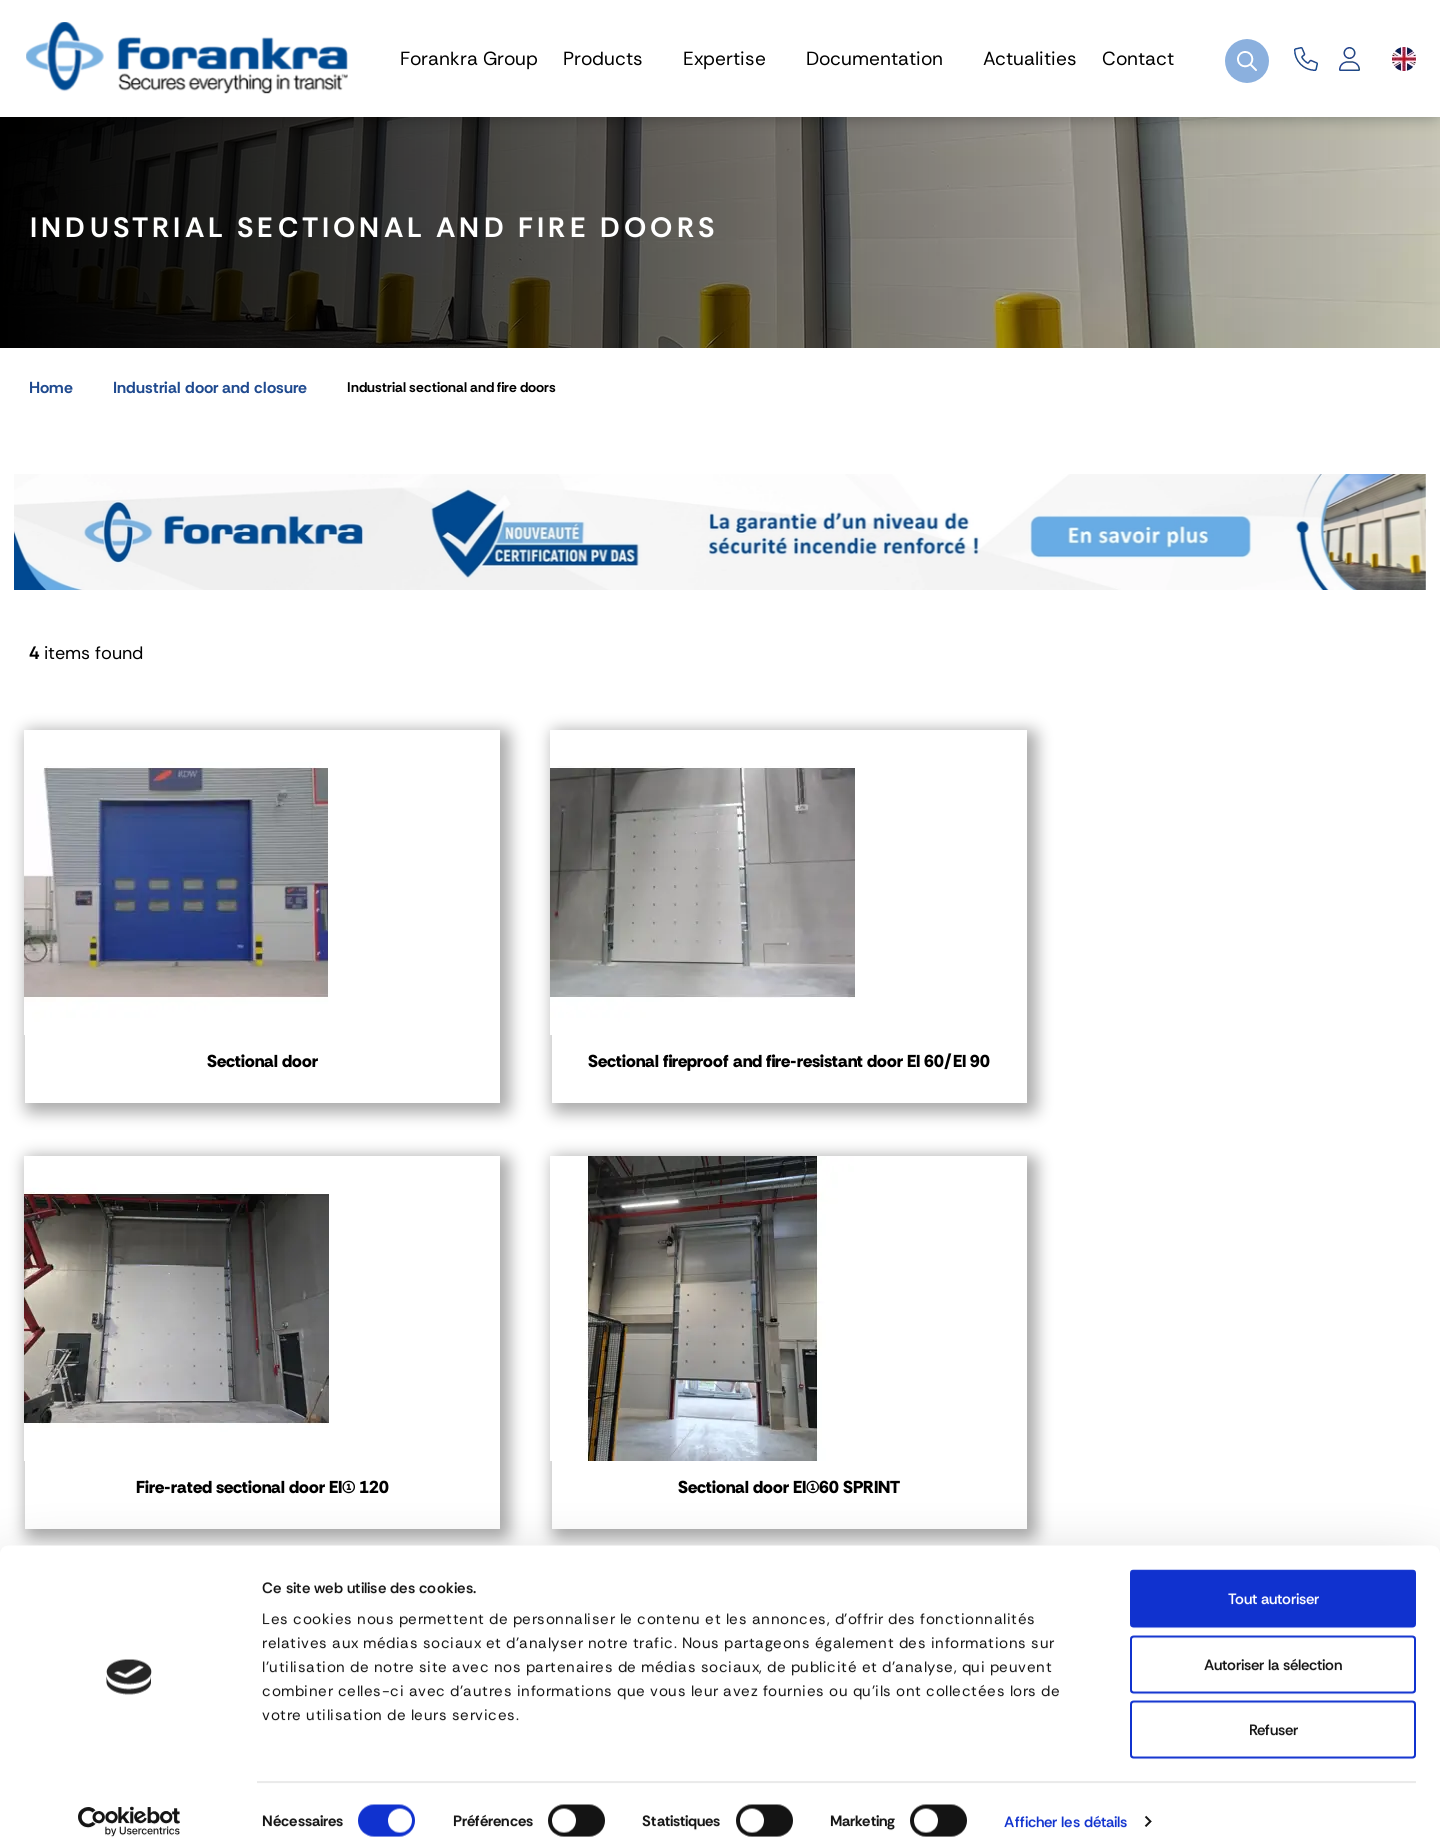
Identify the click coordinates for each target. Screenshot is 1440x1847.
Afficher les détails (1065, 1808)
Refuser (1273, 1716)
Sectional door (179, 1068)
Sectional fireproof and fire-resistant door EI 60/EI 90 (539, 1080)
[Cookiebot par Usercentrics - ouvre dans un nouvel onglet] (129, 1808)
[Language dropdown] (1404, 59)
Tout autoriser (1273, 1585)
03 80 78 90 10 (613, 1488)
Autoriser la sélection (1273, 1651)
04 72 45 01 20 (122, 1488)
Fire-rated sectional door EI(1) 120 (900, 1080)
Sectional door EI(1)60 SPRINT (1260, 1068)
